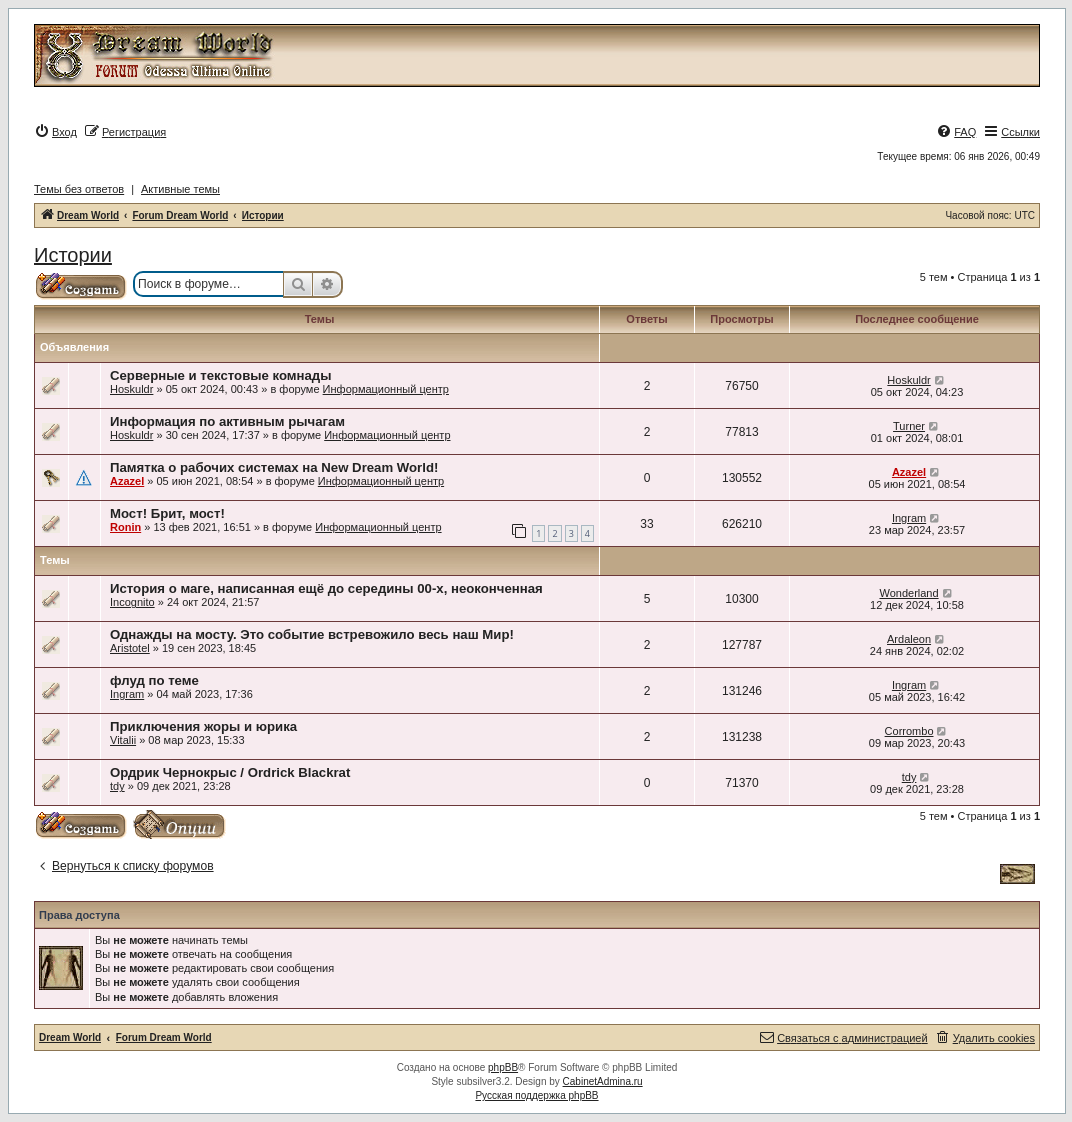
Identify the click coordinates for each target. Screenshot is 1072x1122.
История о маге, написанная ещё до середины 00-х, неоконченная (326, 588)
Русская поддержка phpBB (536, 1095)
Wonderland (908, 593)
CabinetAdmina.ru (603, 1081)
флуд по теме (154, 680)
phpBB (503, 1067)
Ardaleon (909, 639)
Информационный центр (386, 389)
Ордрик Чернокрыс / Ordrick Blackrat (230, 772)
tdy (117, 786)
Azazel (127, 481)
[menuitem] (55, 132)
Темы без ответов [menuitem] (79, 189)
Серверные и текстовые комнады (221, 375)
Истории (73, 255)
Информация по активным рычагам (227, 421)
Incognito (132, 602)
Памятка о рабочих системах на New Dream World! (274, 467)
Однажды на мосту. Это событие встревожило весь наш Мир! (312, 634)
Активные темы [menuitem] (180, 189)
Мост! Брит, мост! (167, 513)
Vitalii (123, 740)
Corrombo (909, 731)
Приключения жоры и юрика (203, 726)
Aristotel (130, 648)
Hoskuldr (131, 389)
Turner (909, 426)
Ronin (125, 527)
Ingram (909, 518)
